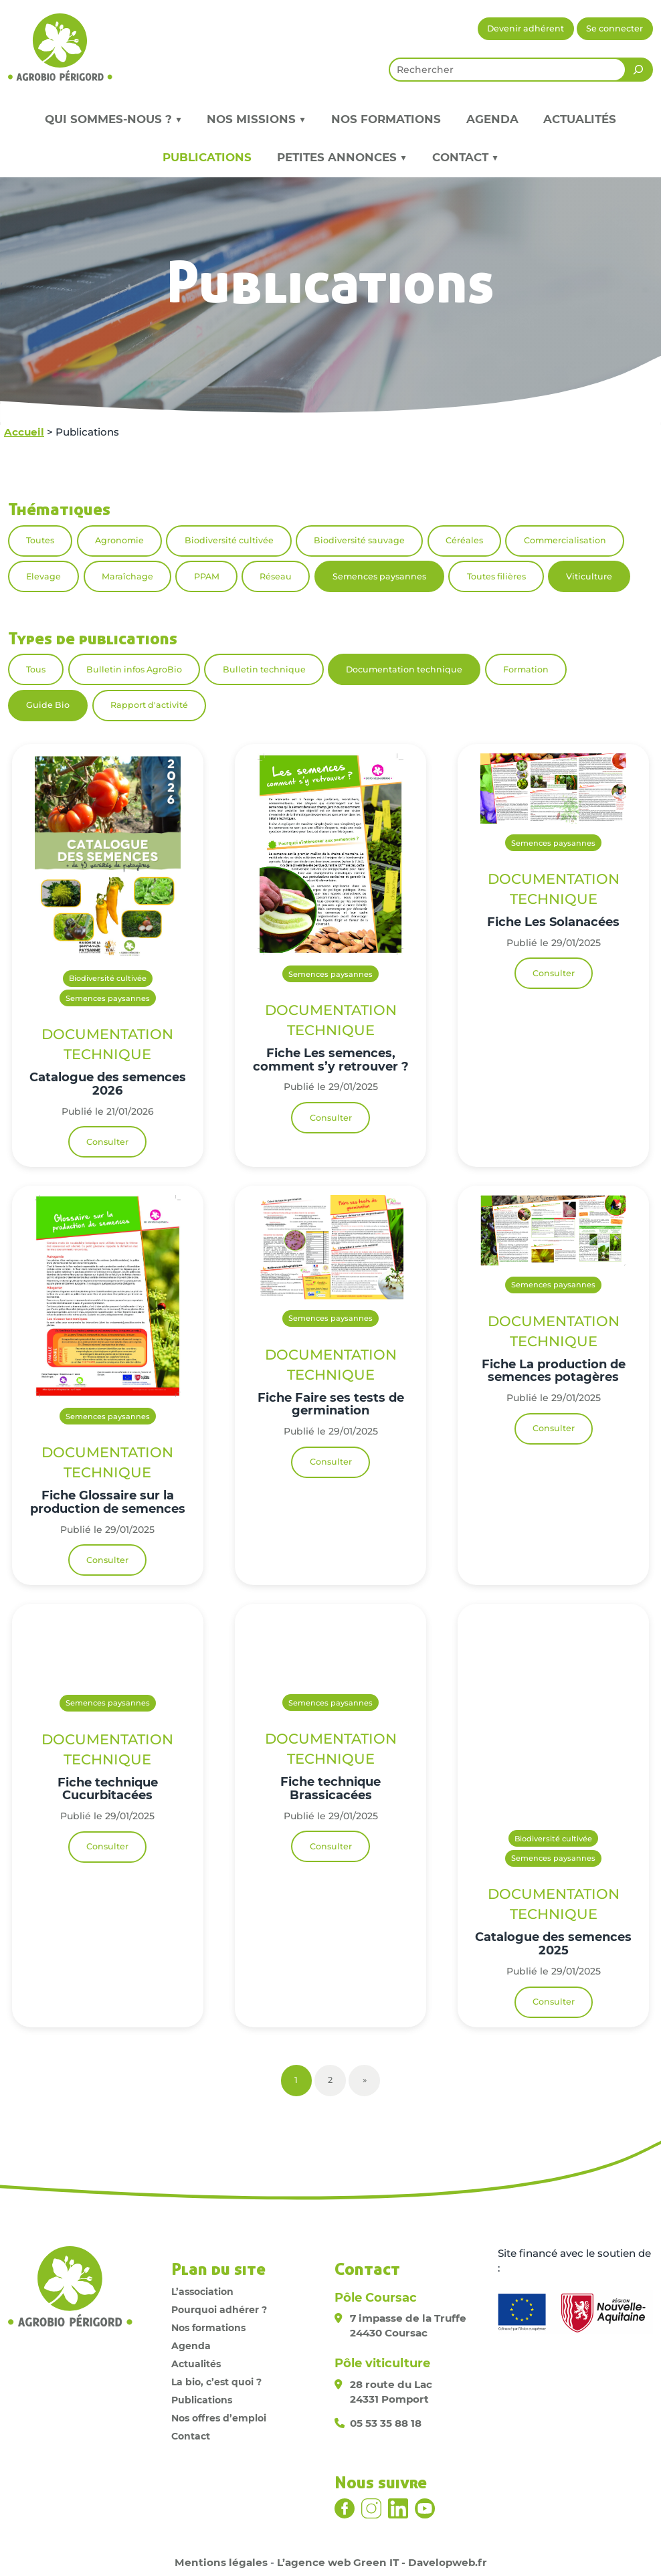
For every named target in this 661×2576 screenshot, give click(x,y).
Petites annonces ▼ (342, 157)
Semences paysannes (379, 576)
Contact (190, 2436)
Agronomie (119, 540)
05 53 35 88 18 (385, 2423)
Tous (35, 669)
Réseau (276, 576)
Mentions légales (221, 2562)
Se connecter (614, 28)
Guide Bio (48, 705)
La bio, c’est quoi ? (216, 2382)
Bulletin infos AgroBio (134, 669)
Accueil (24, 432)
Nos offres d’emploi (218, 2418)
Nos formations (386, 119)
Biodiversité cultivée (229, 540)
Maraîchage (127, 576)
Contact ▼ (465, 157)
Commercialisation (565, 540)
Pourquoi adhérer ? (219, 2310)
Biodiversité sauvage (359, 540)
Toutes (40, 540)
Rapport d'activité (149, 705)
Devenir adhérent (525, 28)
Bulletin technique (264, 669)
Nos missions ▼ (256, 119)
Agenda (492, 119)
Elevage (43, 576)
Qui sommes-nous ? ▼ (113, 119)
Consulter (107, 1142)
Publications (207, 157)
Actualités (579, 119)
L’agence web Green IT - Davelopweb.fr (382, 2562)
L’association (202, 2292)
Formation (526, 669)
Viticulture (589, 576)
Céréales (464, 540)
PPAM (206, 576)
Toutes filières (496, 576)
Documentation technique (404, 669)
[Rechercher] (638, 69)
